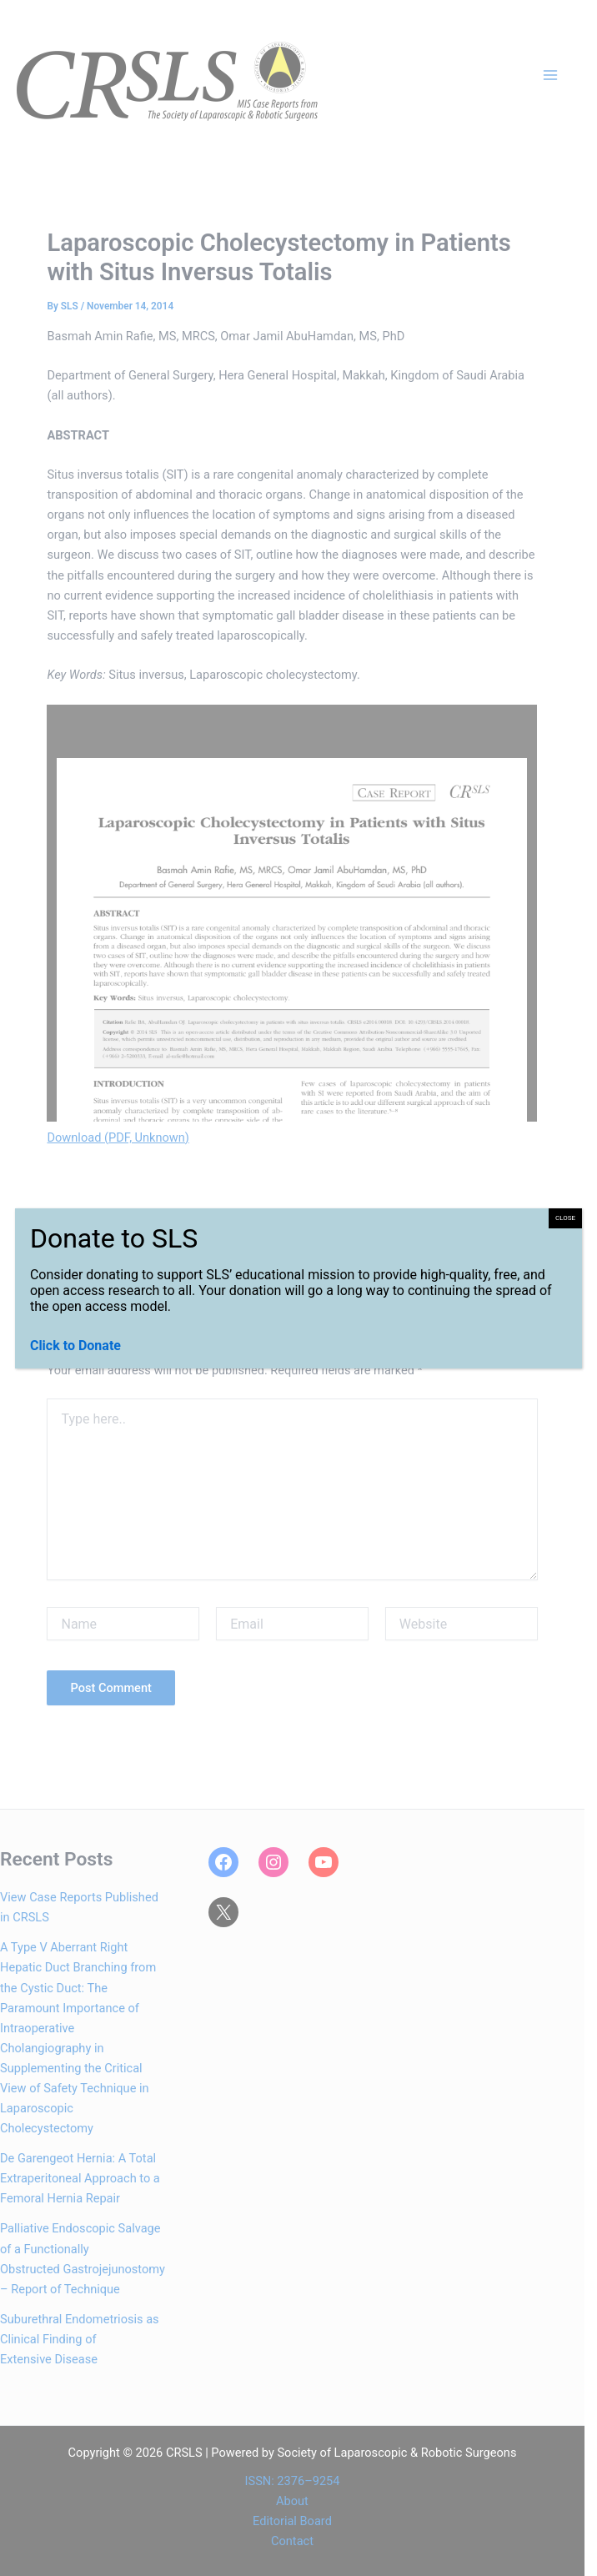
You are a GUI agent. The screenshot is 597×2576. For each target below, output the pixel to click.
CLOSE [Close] (565, 1218)
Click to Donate (75, 1345)
